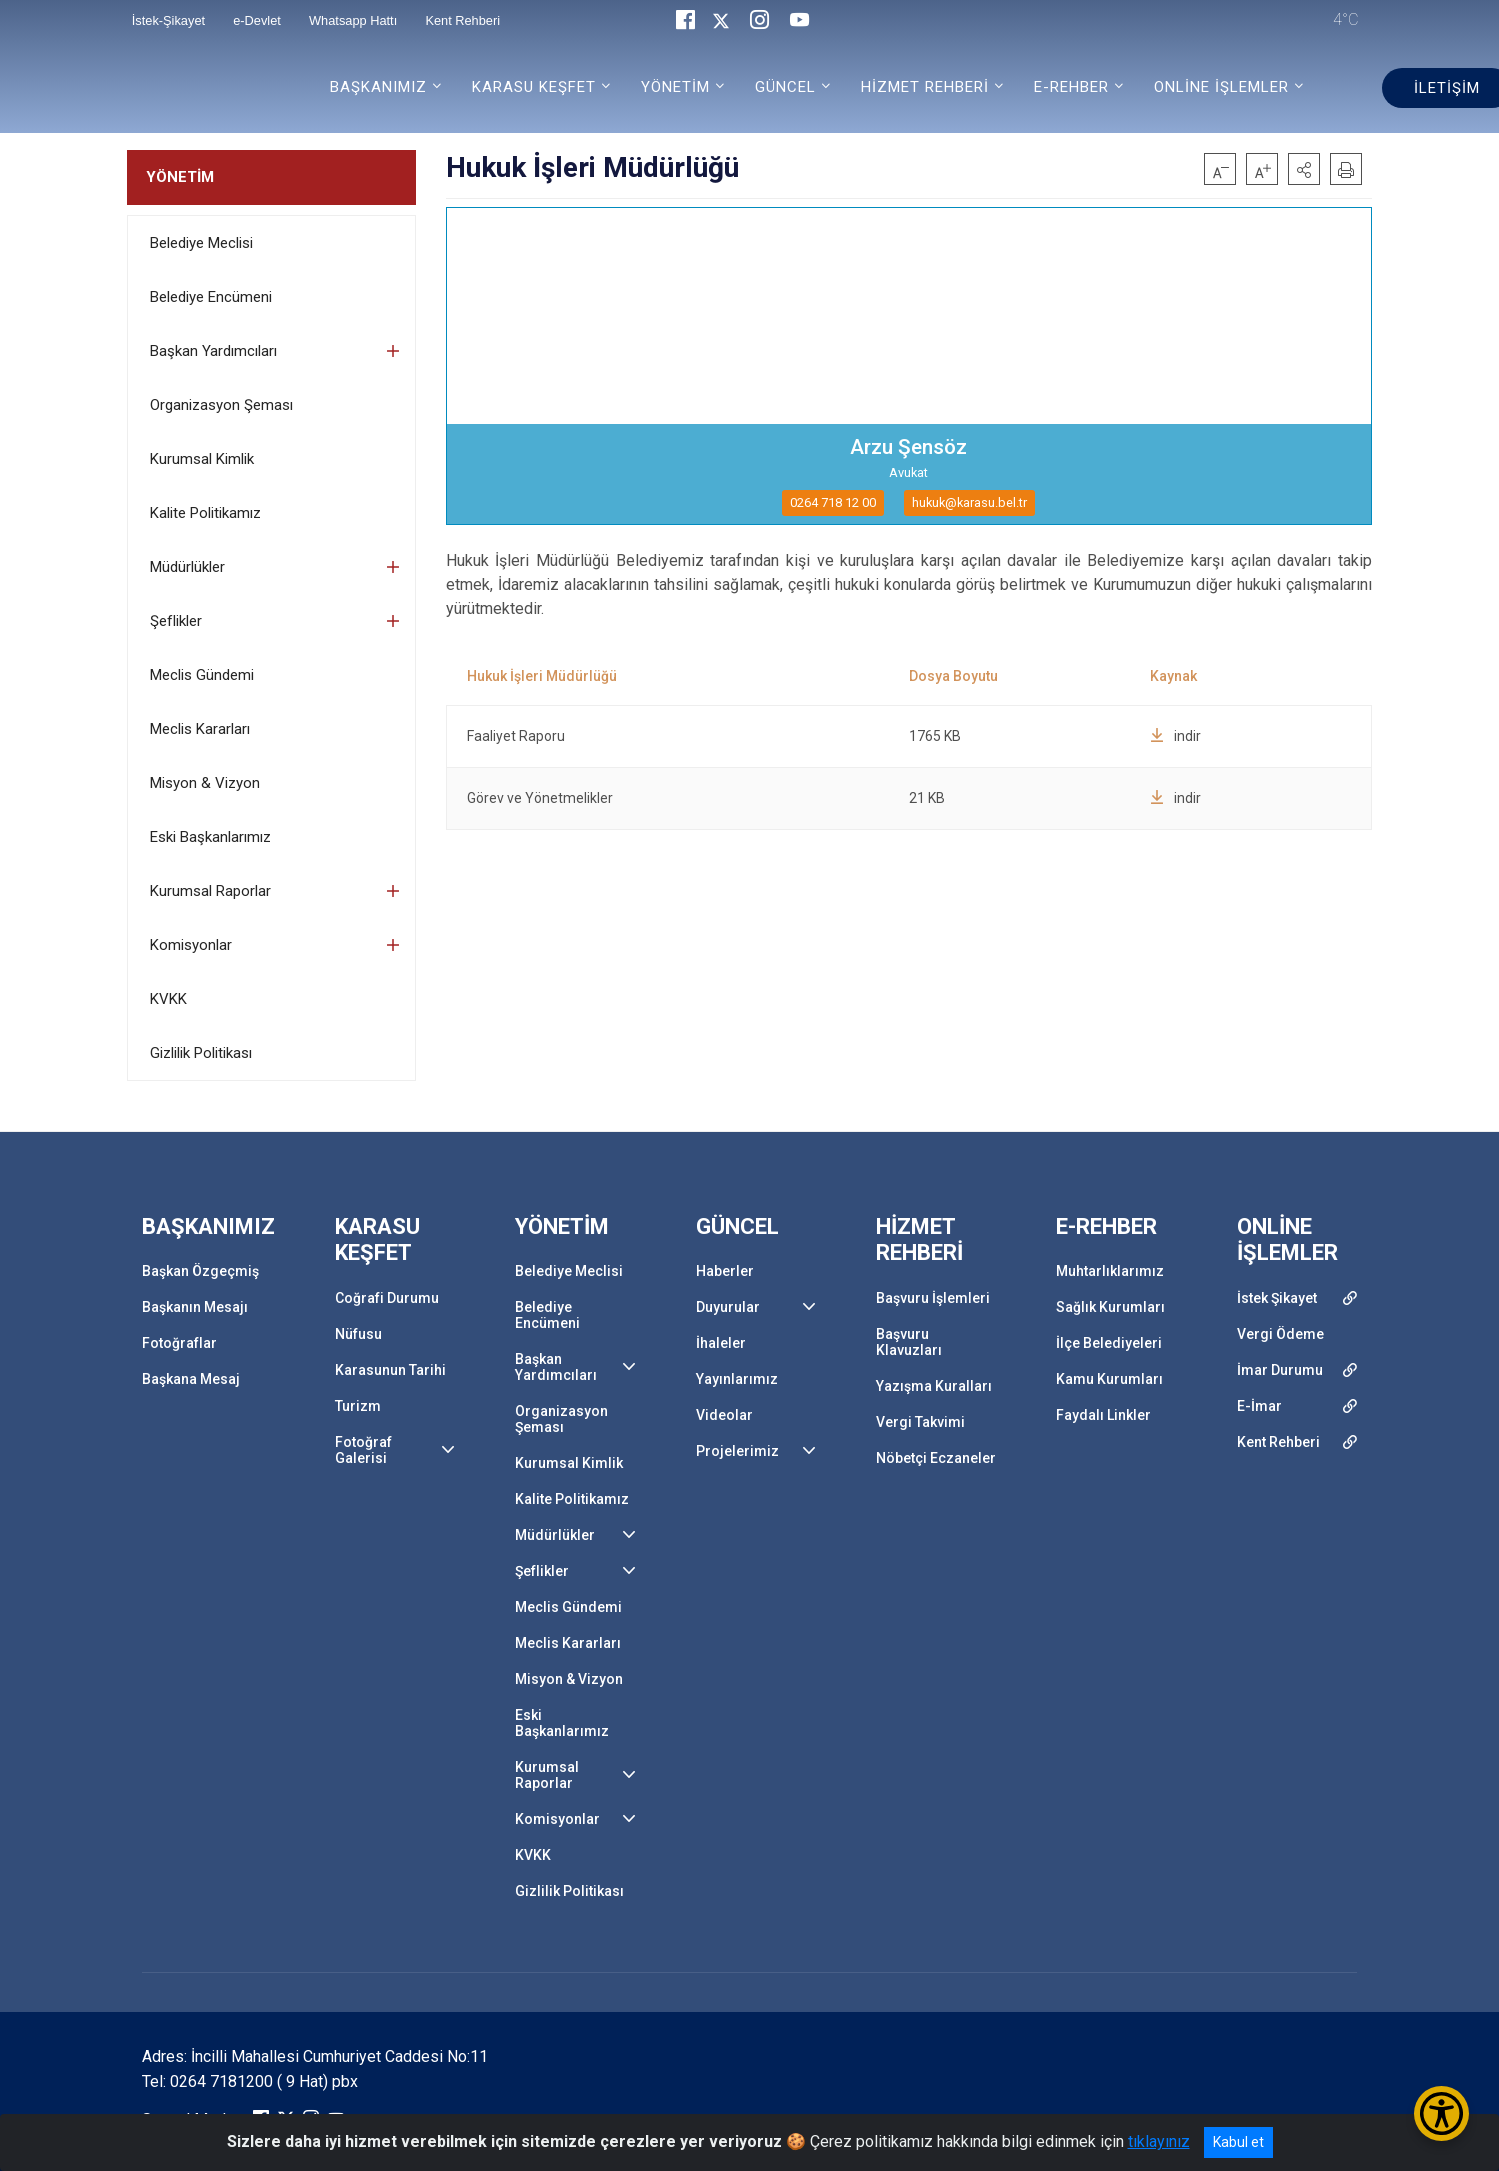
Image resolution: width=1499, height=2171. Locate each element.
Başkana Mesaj (191, 1379)
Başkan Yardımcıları (213, 351)
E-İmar (1259, 1406)
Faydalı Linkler (1103, 1415)
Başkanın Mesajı (195, 1307)
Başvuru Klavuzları (909, 1342)
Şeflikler (176, 621)
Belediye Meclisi (201, 243)
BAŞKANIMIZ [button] (378, 87)
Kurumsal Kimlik (202, 459)
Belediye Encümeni (211, 297)
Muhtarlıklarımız (1110, 1271)
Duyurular (728, 1307)
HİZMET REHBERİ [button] (925, 87)
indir (1175, 736)
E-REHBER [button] (1071, 87)
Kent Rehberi (1278, 1442)
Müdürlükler (187, 567)
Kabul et (1238, 2142)
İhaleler (721, 1343)
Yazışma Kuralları (934, 1386)
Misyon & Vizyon (205, 783)
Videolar (724, 1415)
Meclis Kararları (200, 729)
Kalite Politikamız (205, 513)
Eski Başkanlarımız (210, 837)
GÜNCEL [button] (785, 87)
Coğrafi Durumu (387, 1298)
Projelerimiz (737, 1451)
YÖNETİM (180, 177)
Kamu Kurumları (1109, 1379)
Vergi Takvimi (920, 1422)
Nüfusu (358, 1334)
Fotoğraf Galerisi (363, 1450)
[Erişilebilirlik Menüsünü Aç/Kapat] (1441, 2113)
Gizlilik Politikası (201, 1053)
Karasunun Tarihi (390, 1370)
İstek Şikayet (1277, 1298)
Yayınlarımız (737, 1379)
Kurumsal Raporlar (210, 891)
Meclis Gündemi (202, 675)
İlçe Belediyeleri (1109, 1343)
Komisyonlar (191, 945)
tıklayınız (1159, 2141)
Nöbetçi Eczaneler (936, 1458)
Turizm (358, 1406)
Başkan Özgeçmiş (200, 1271)
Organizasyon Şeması (221, 405)
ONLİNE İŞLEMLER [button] (1221, 87)
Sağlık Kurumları (1110, 1307)
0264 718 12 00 (833, 502)
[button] (1304, 169)
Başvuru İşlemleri (933, 1298)
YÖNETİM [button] (675, 87)
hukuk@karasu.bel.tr (969, 502)
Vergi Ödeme (1280, 1334)
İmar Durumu (1280, 1370)
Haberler (725, 1271)
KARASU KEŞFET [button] (534, 87)
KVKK (168, 999)
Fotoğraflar (179, 1343)
